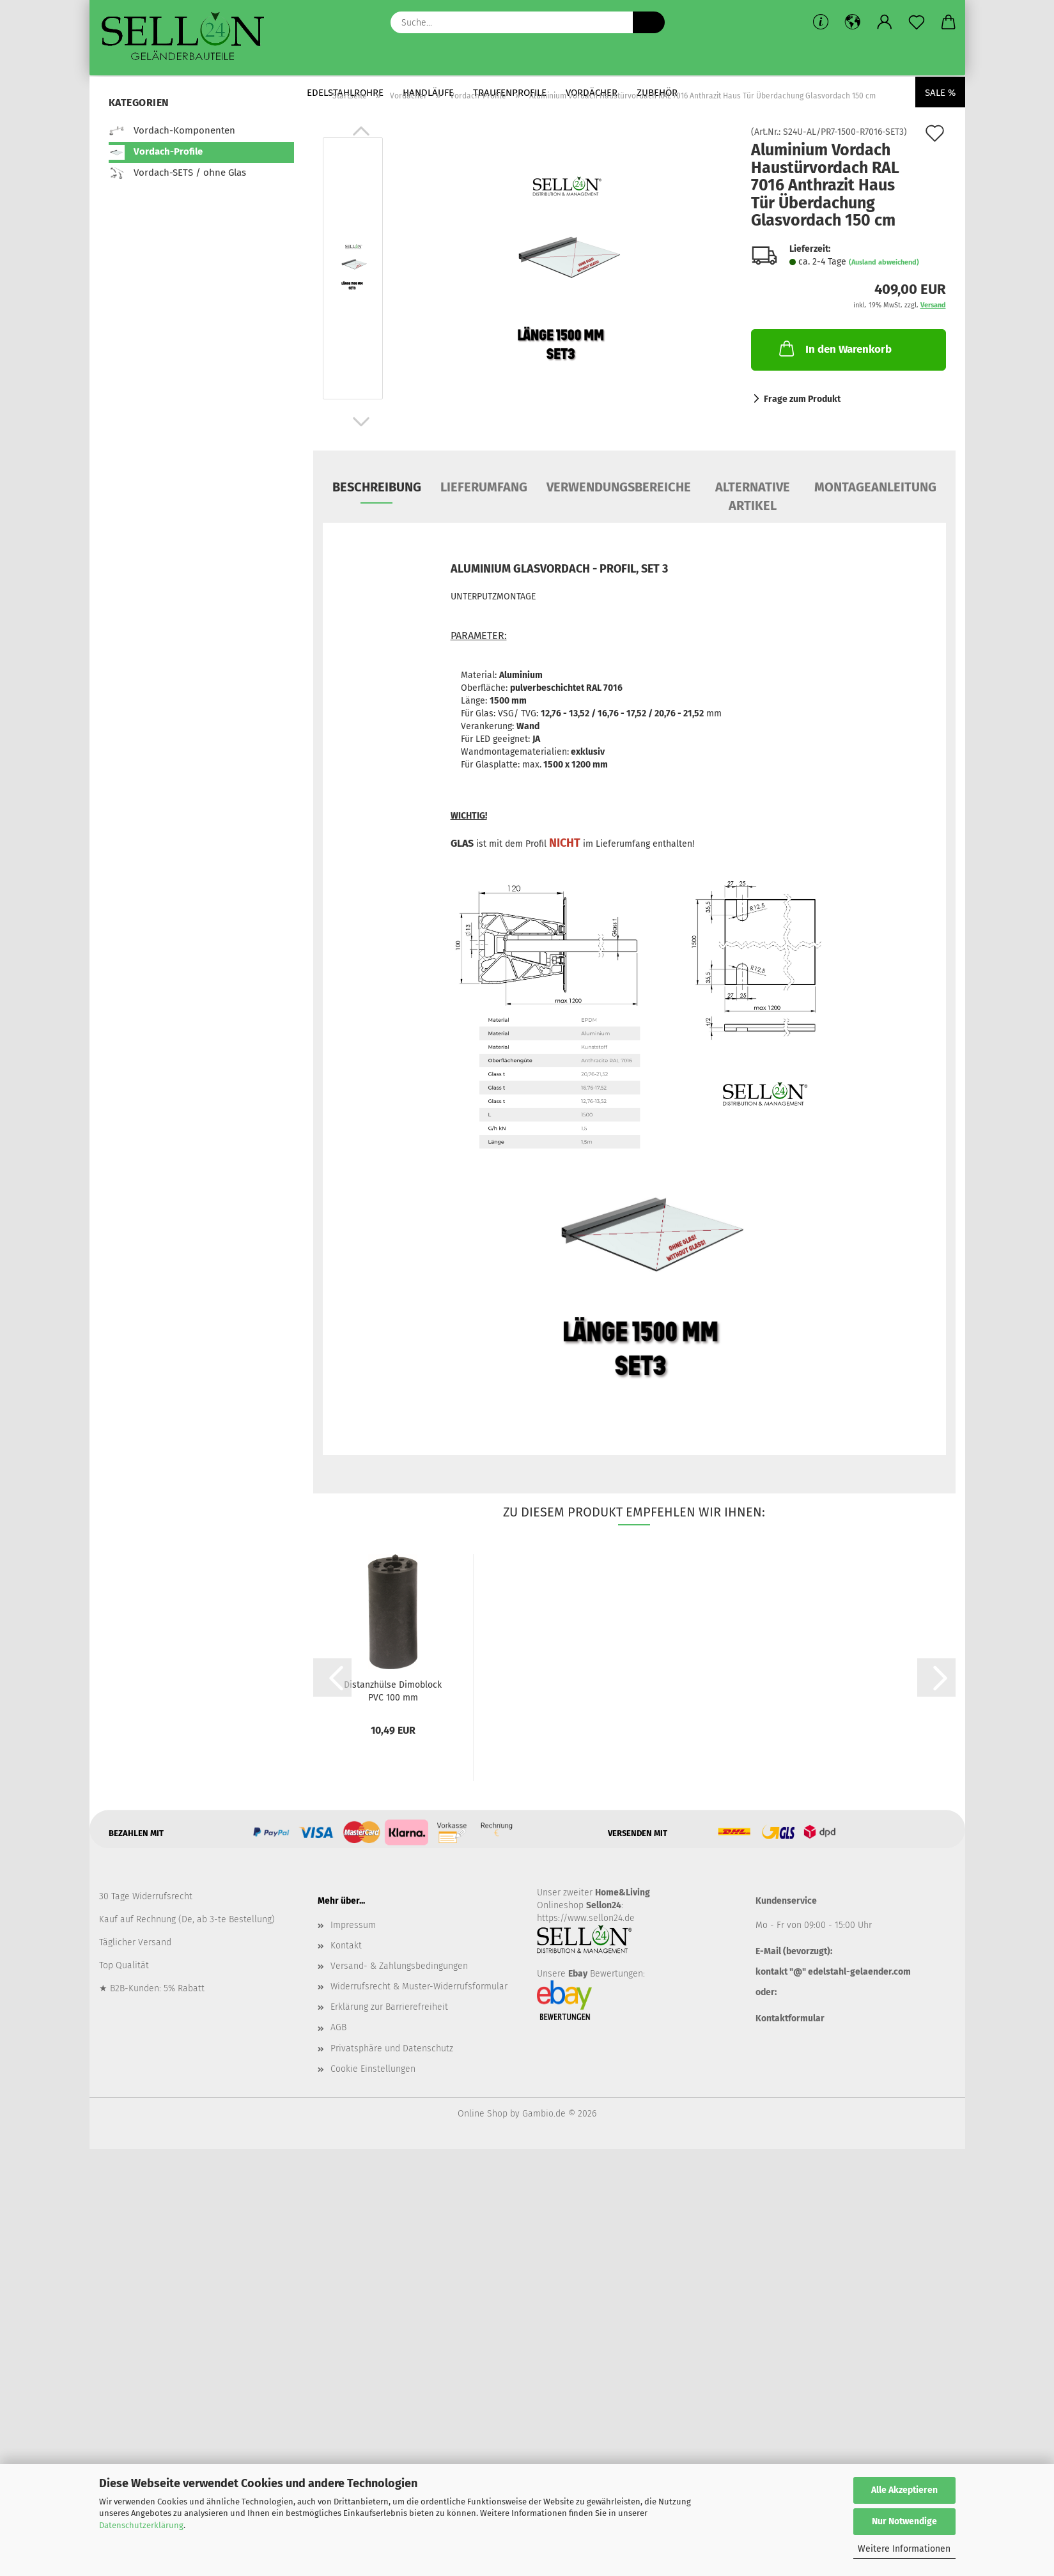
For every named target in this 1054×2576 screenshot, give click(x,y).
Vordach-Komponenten (172, 131)
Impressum (353, 1925)
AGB (338, 2027)
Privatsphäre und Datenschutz (391, 2048)
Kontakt (346, 1945)
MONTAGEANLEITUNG (875, 487)
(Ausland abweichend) (884, 262)
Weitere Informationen (904, 2548)
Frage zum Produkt (802, 399)
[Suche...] (649, 22)
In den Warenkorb (834, 348)
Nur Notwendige (904, 2521)
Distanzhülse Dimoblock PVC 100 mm (393, 1690)
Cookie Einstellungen (372, 2068)
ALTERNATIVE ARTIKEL (752, 491)
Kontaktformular (790, 2018)
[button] (853, 22)
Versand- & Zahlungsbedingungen (399, 1966)
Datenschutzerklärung (141, 2525)
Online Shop (483, 2113)
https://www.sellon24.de (586, 1918)
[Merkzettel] (917, 22)
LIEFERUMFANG (483, 487)
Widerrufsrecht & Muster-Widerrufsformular (419, 1986)
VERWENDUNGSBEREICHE (618, 487)
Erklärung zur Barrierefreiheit (389, 2006)
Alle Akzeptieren (904, 2490)
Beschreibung (376, 487)
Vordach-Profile (156, 152)
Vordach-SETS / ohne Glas (177, 173)
